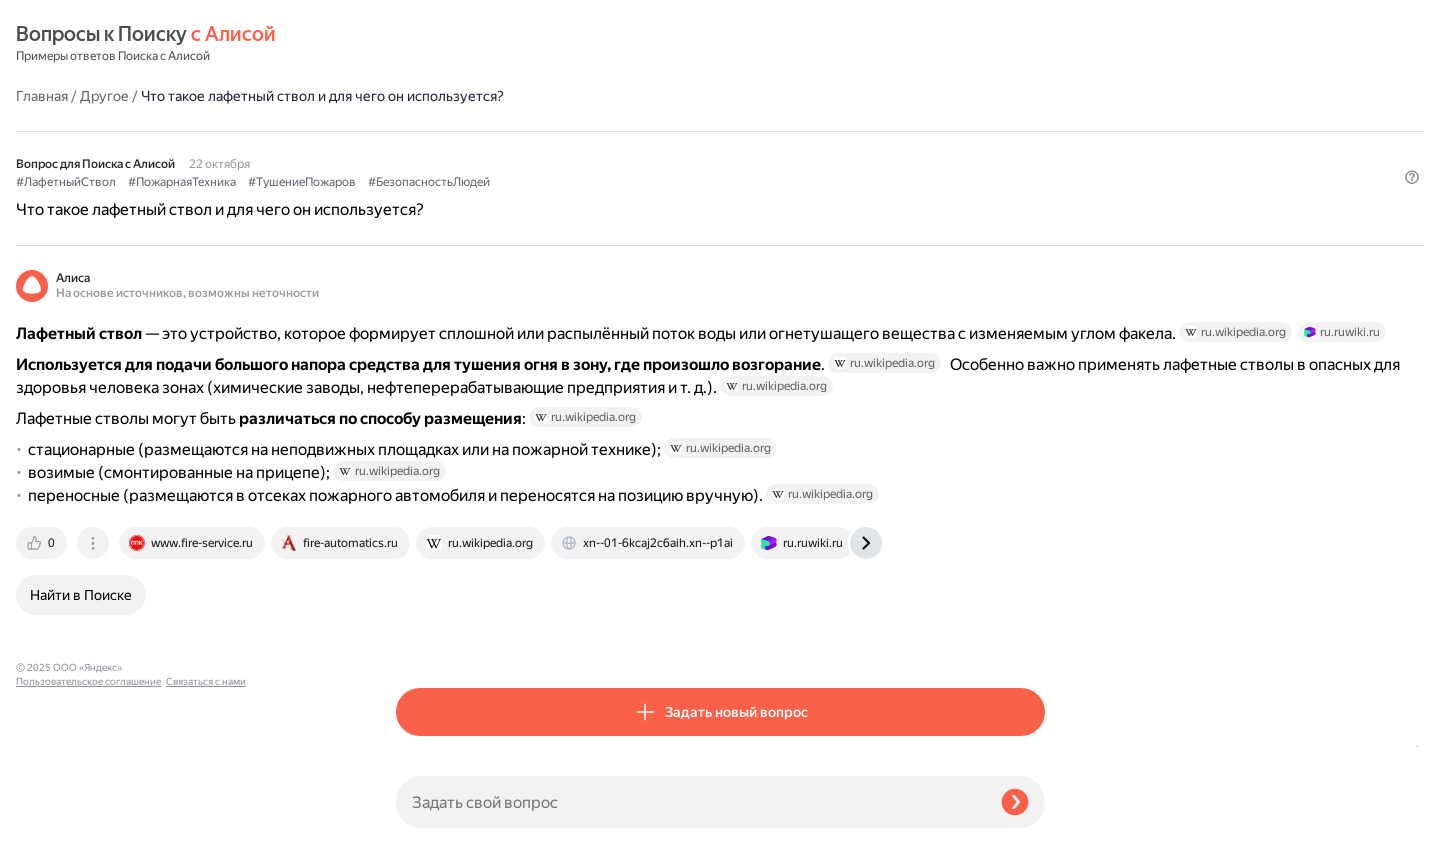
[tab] (423, 638)
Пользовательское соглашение (88, 806)
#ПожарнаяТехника (562, 131)
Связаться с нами (56, 820)
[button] (1033, 164)
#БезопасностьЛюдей (809, 131)
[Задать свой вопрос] (690, 802)
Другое (484, 44)
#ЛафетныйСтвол (446, 131)
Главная (422, 44)
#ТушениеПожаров (682, 131)
